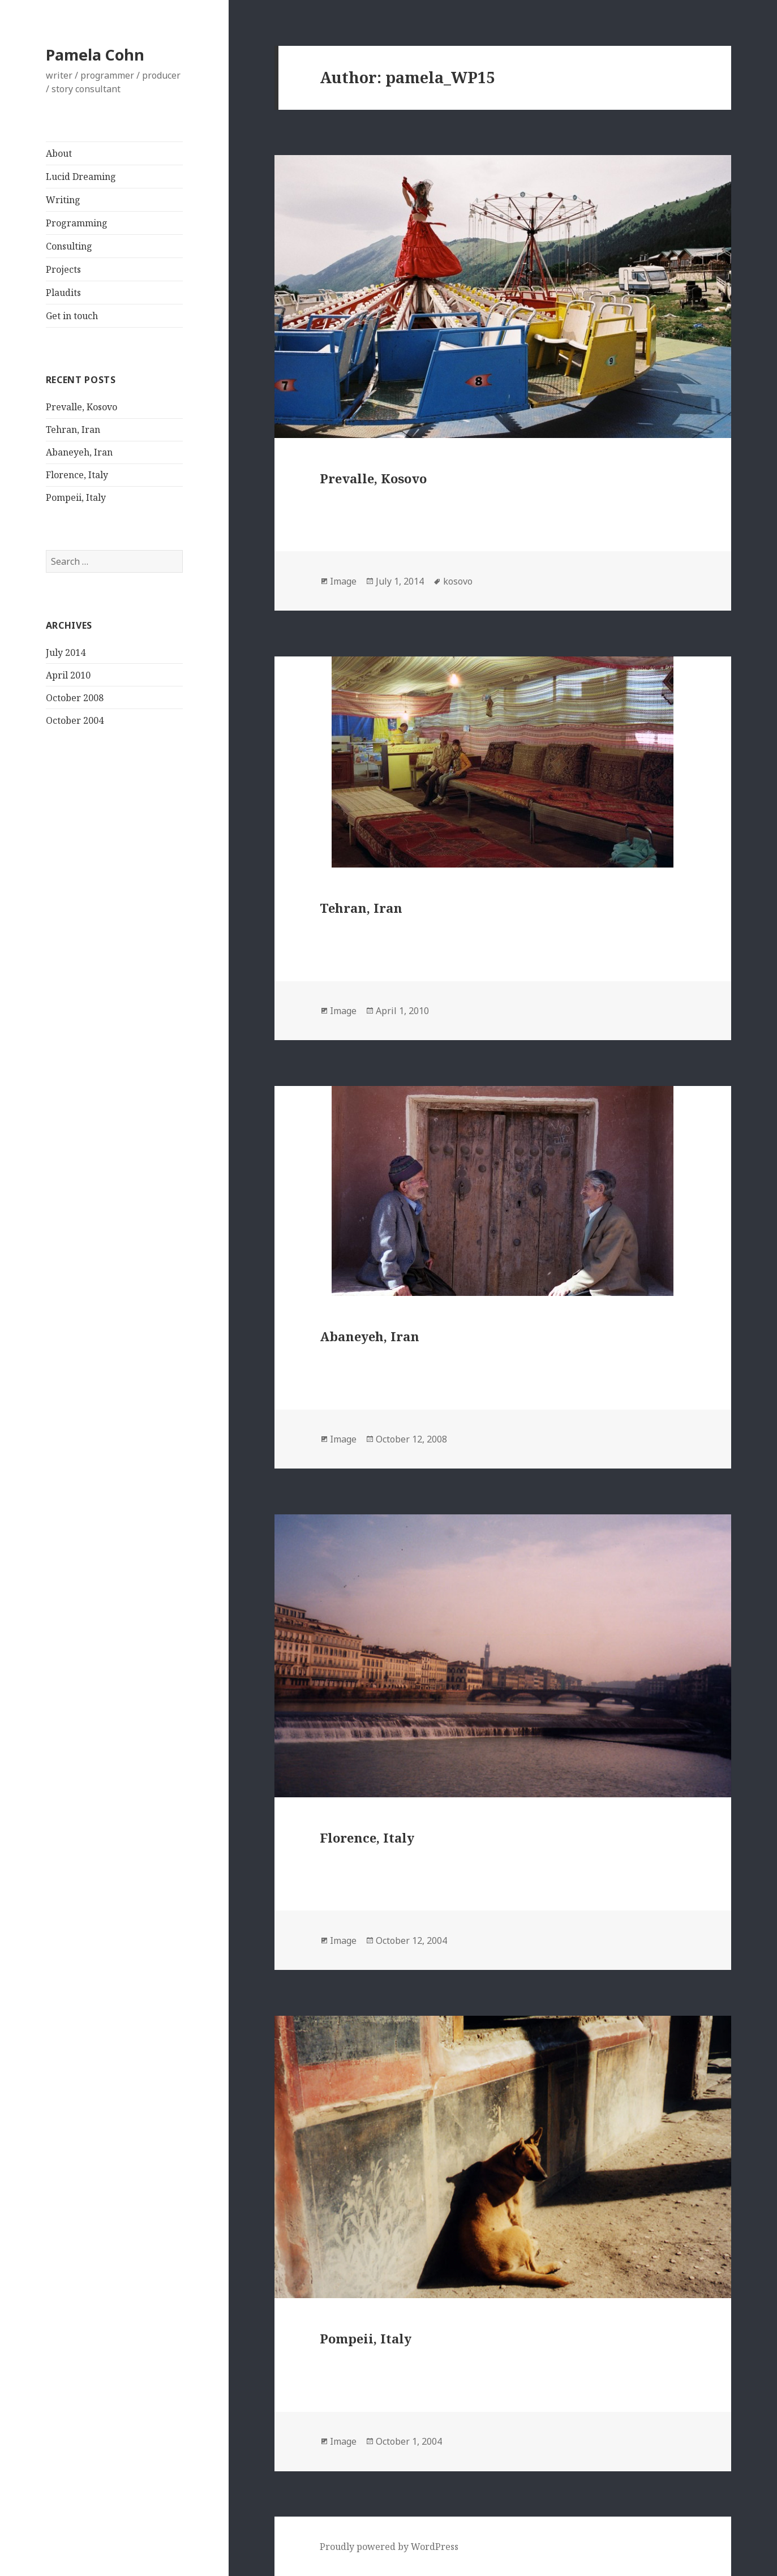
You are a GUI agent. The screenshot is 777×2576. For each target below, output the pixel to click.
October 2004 (75, 720)
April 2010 (68, 675)
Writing (63, 200)
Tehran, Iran (73, 429)
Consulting (69, 246)
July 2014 (65, 652)
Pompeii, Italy (76, 497)
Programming (77, 223)
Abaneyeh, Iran (79, 452)
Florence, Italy (77, 475)
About (59, 153)
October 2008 (75, 698)
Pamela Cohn (95, 54)
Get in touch (72, 316)
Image (343, 581)
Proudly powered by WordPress (389, 2546)
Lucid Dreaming (81, 176)
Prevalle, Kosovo (81, 407)
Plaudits (63, 292)
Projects (63, 269)
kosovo (458, 581)
